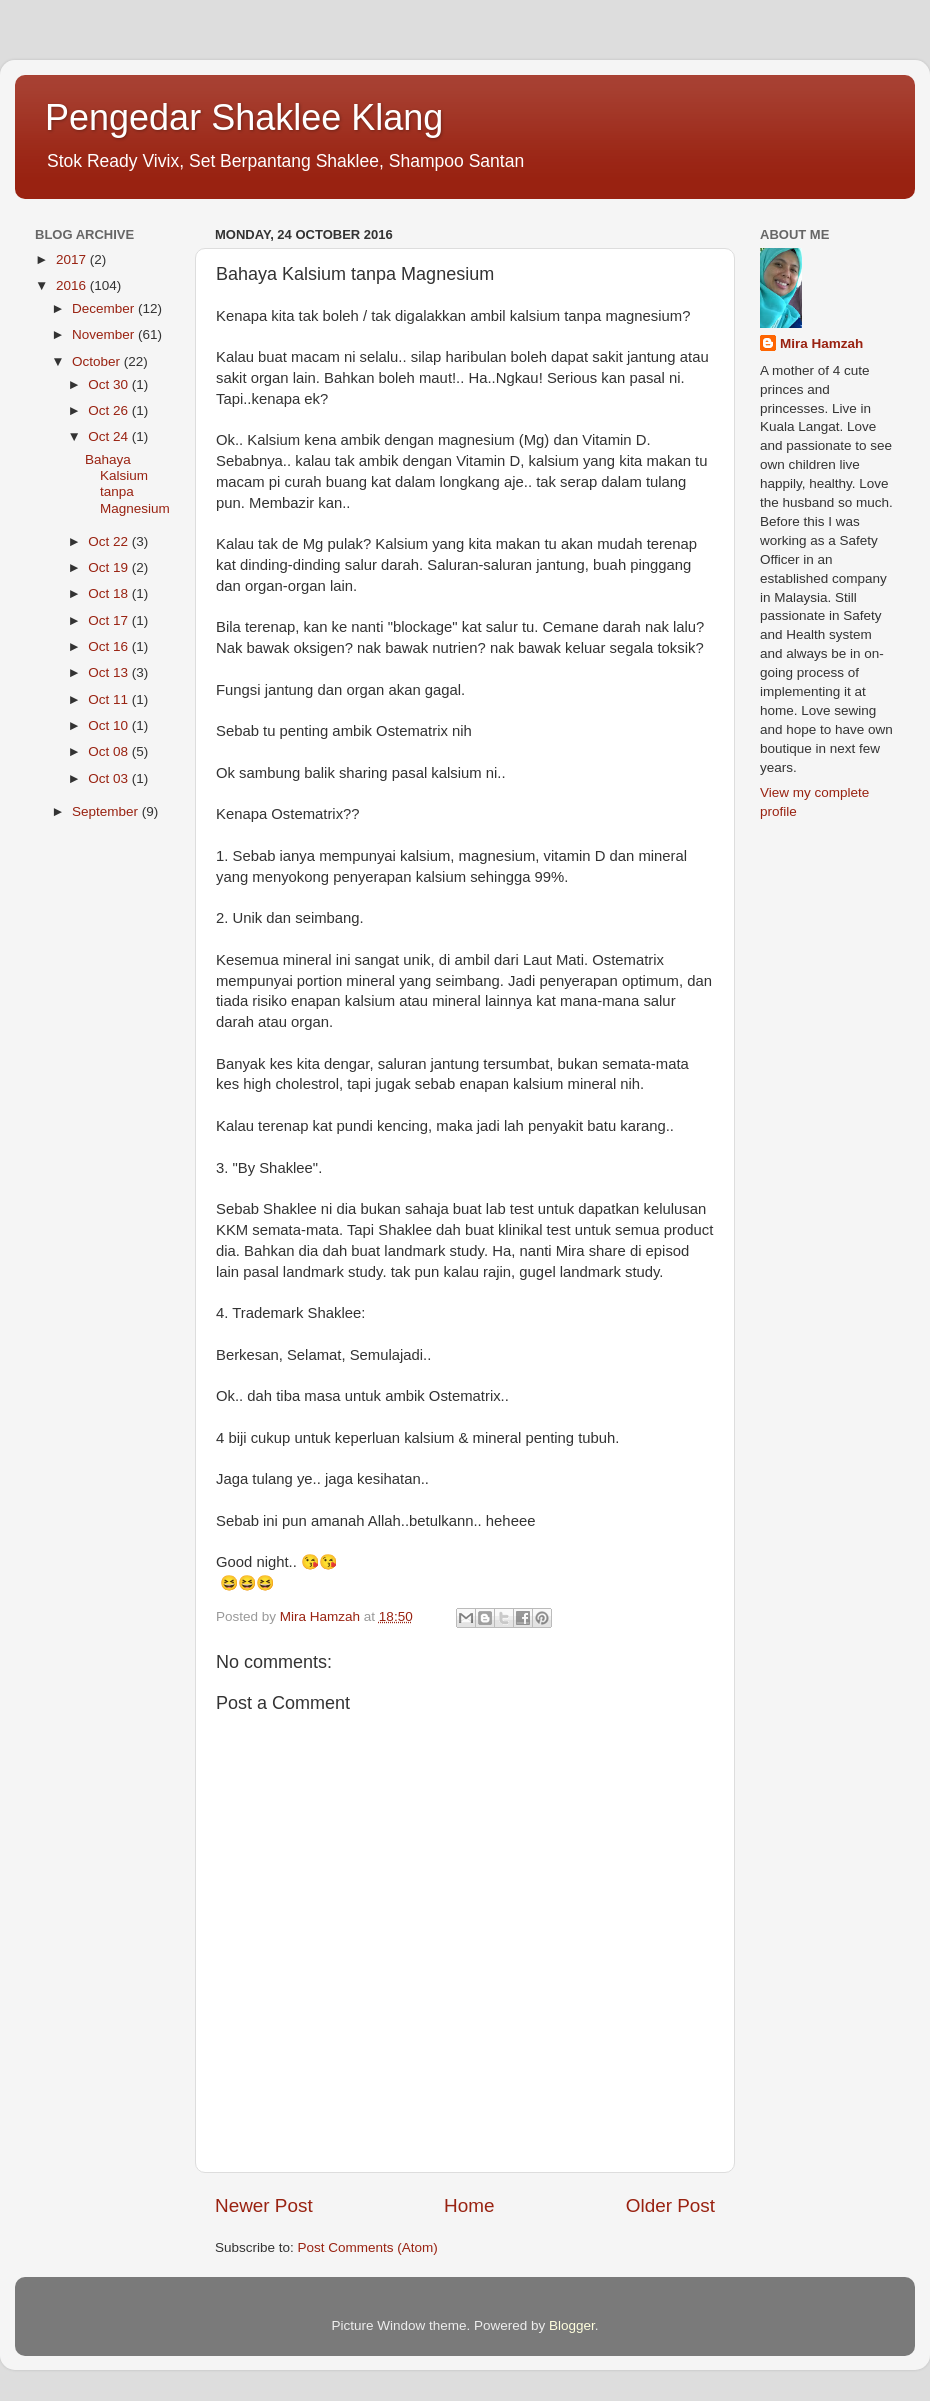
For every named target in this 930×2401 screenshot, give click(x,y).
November (105, 334)
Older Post (670, 2205)
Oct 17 (110, 620)
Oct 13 (110, 672)
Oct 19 (110, 567)
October (98, 361)
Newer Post (264, 2205)
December (105, 308)
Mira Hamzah (821, 343)
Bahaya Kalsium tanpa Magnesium (127, 484)
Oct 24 (110, 436)
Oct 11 (110, 699)
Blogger (572, 2325)
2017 (73, 259)
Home (469, 2205)
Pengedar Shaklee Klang (244, 117)
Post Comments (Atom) (368, 2247)
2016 (73, 285)
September (107, 811)
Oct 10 (110, 725)
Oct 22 (110, 541)
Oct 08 (110, 751)
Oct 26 (110, 410)
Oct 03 (110, 778)
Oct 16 (110, 646)
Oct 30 (110, 384)
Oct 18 (110, 593)
